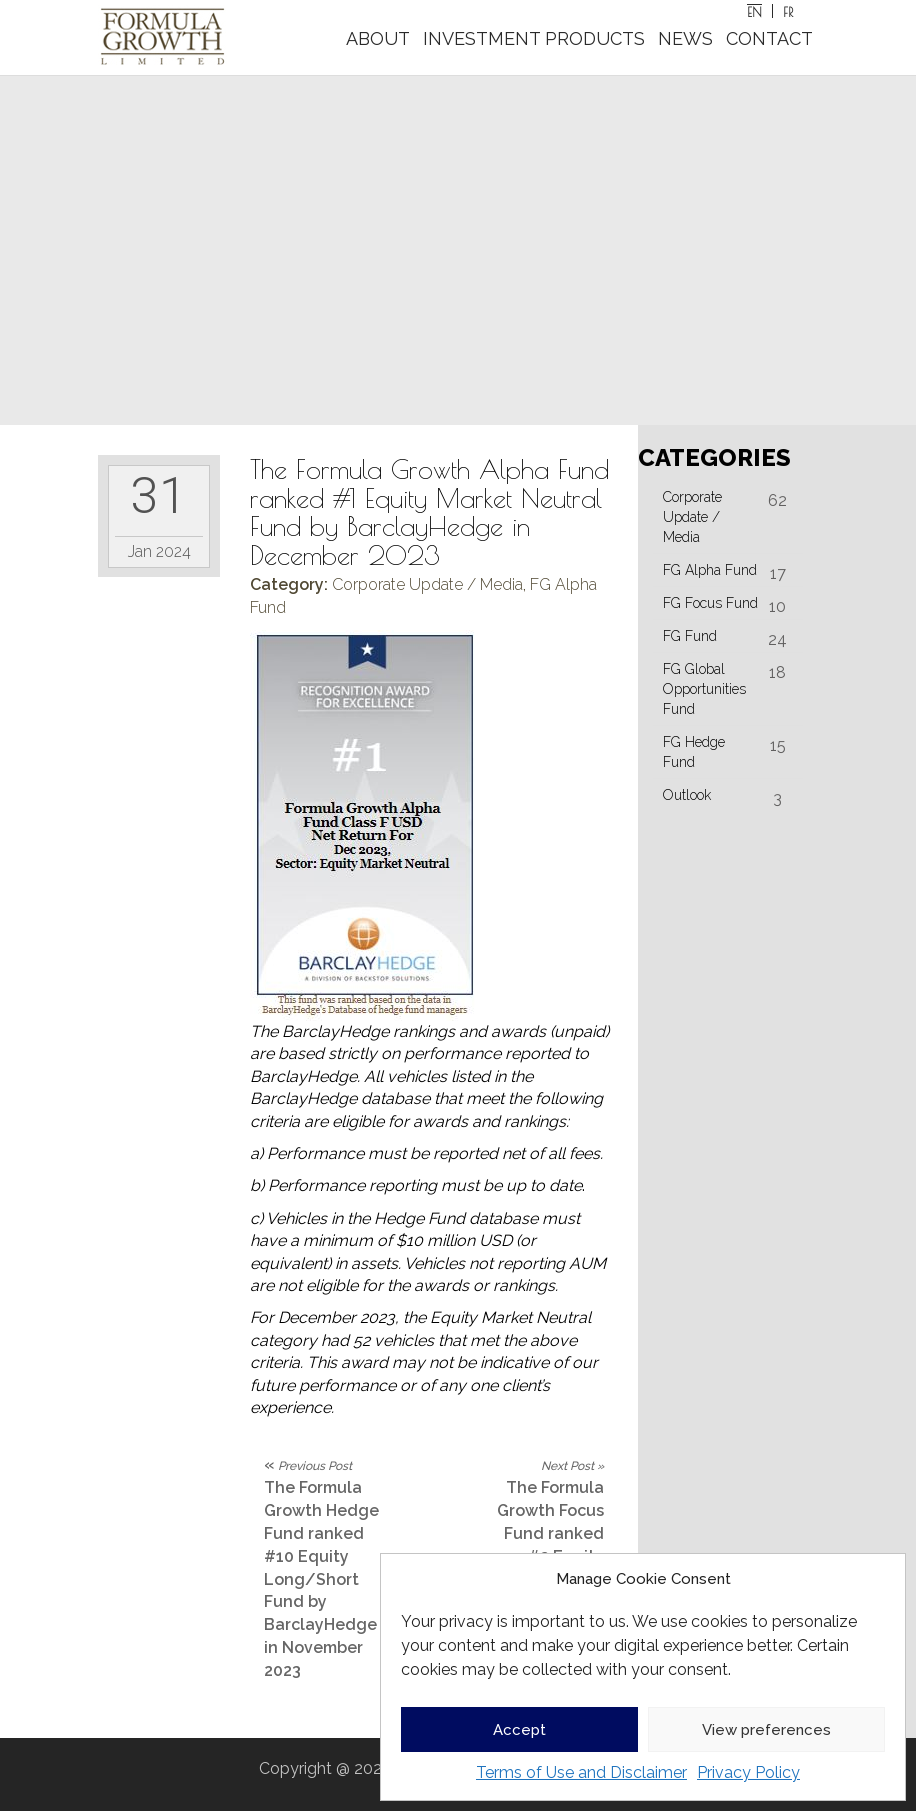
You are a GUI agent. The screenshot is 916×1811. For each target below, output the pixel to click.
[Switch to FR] (788, 11)
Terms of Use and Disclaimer (581, 1772)
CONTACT (769, 38)
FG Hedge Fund (694, 752)
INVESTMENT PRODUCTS (534, 38)
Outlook (687, 795)
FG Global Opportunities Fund (704, 689)
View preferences (766, 1730)
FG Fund (690, 636)
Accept (519, 1730)
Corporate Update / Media (427, 584)
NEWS (685, 38)
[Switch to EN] (755, 11)
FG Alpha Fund (710, 570)
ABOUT (378, 38)
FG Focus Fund (710, 603)
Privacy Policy (748, 1772)
